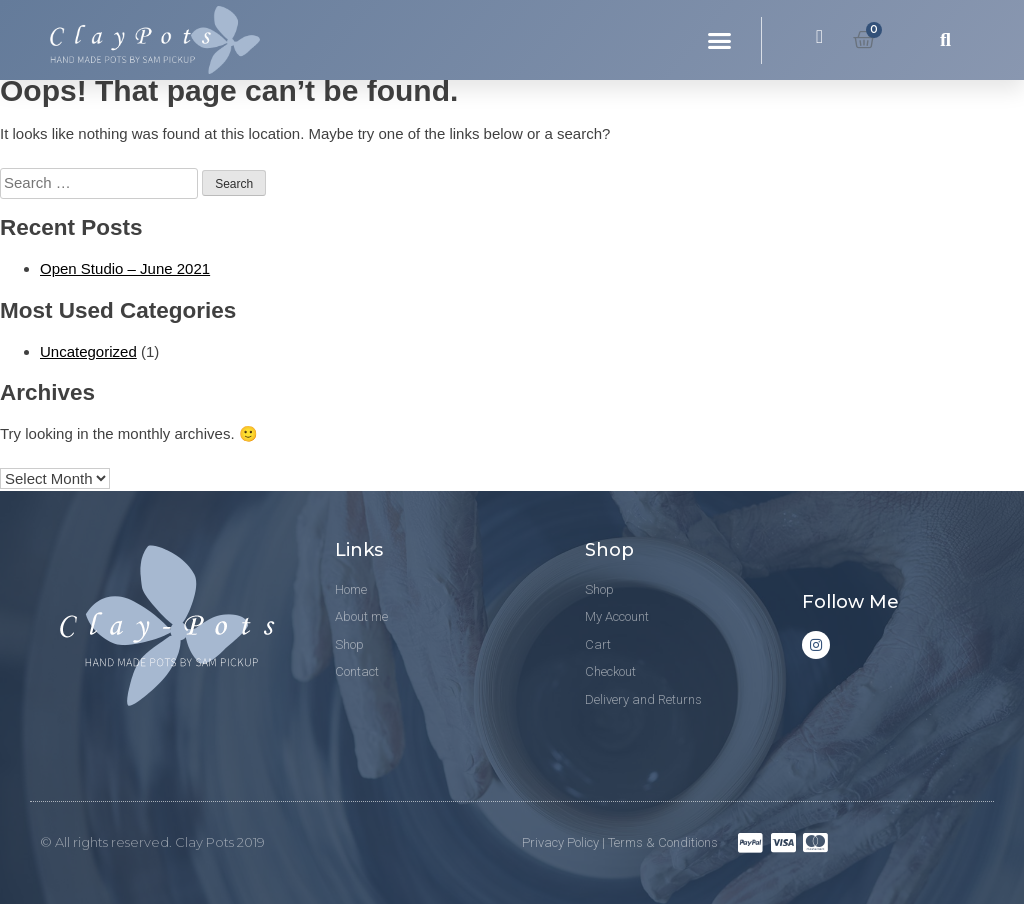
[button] (720, 40)
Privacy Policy (560, 842)
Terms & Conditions (663, 842)
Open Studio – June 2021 (125, 268)
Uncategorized (88, 351)
